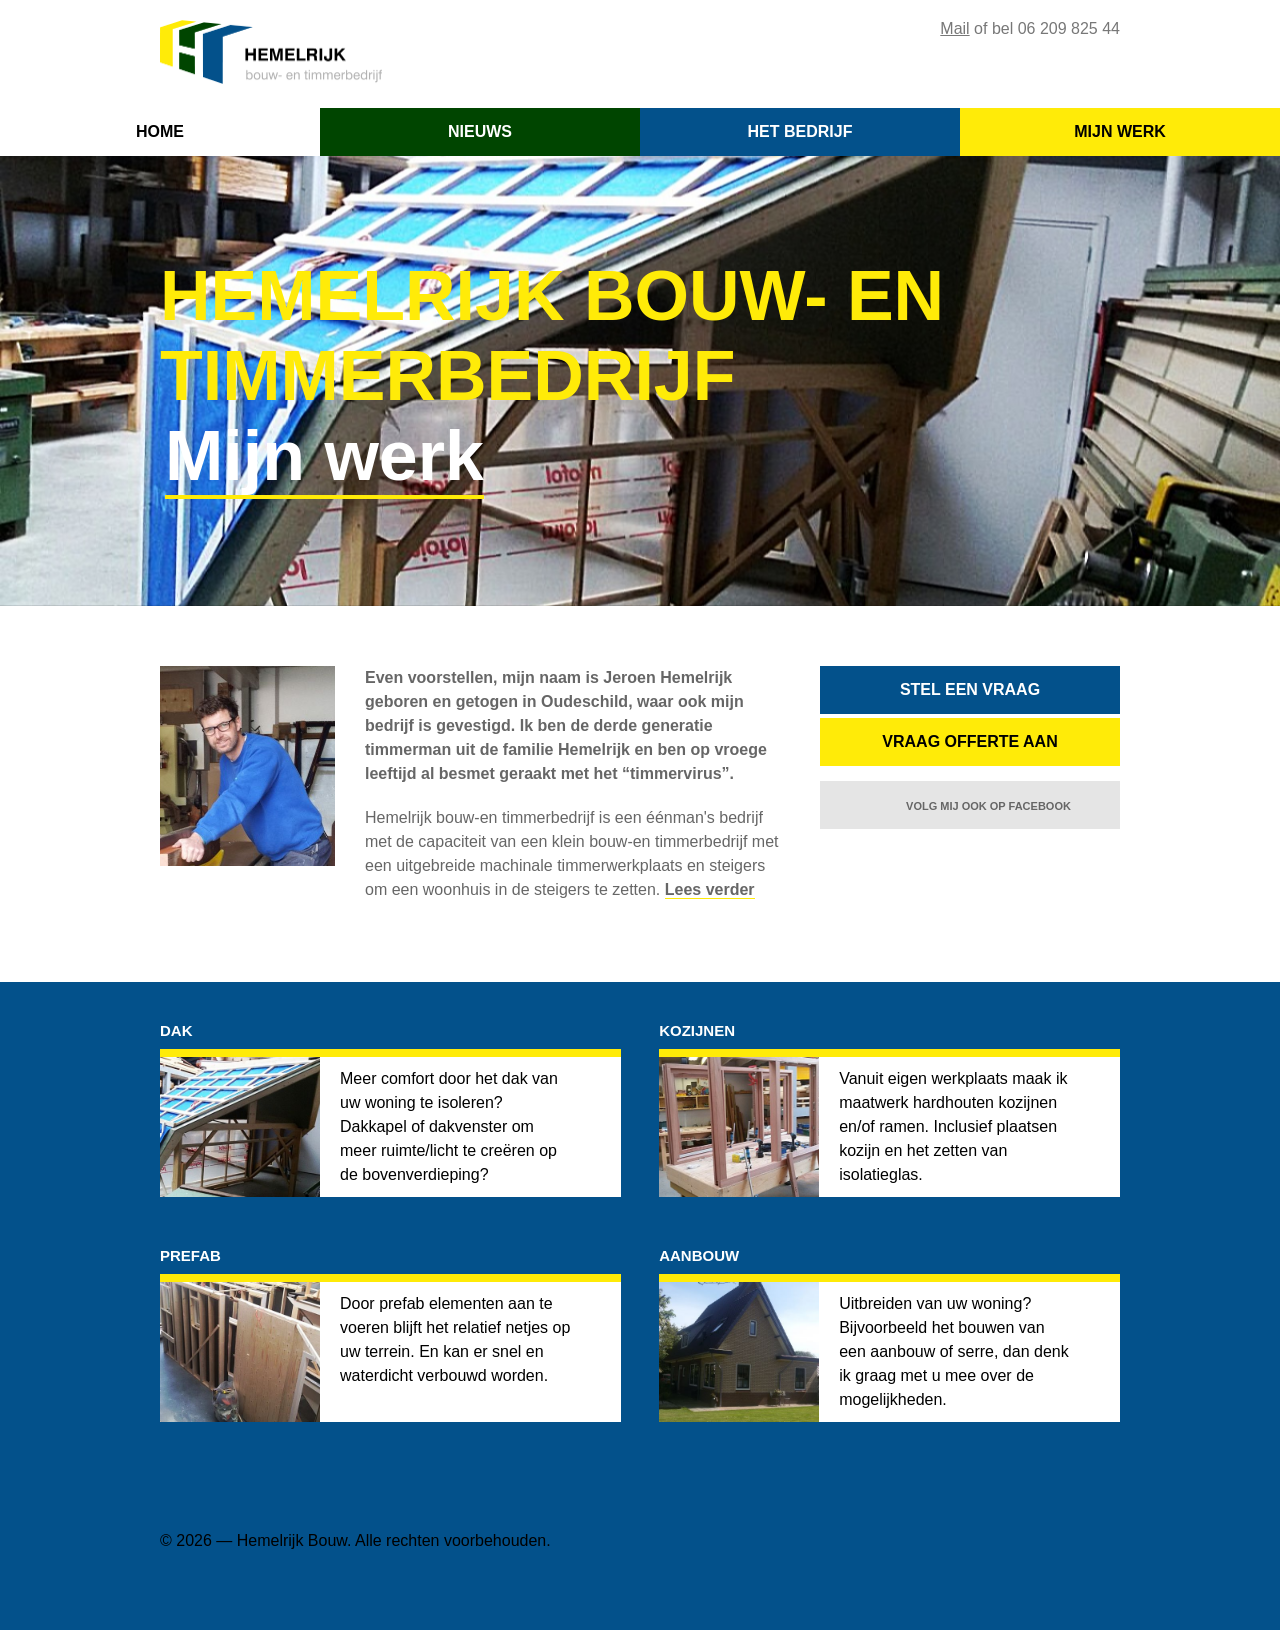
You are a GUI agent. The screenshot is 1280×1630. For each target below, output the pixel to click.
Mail (954, 28)
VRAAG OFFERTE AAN (969, 741)
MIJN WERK (1120, 131)
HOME (160, 131)
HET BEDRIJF (800, 131)
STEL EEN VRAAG (970, 689)
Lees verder (710, 889)
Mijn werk (324, 456)
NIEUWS (480, 131)
